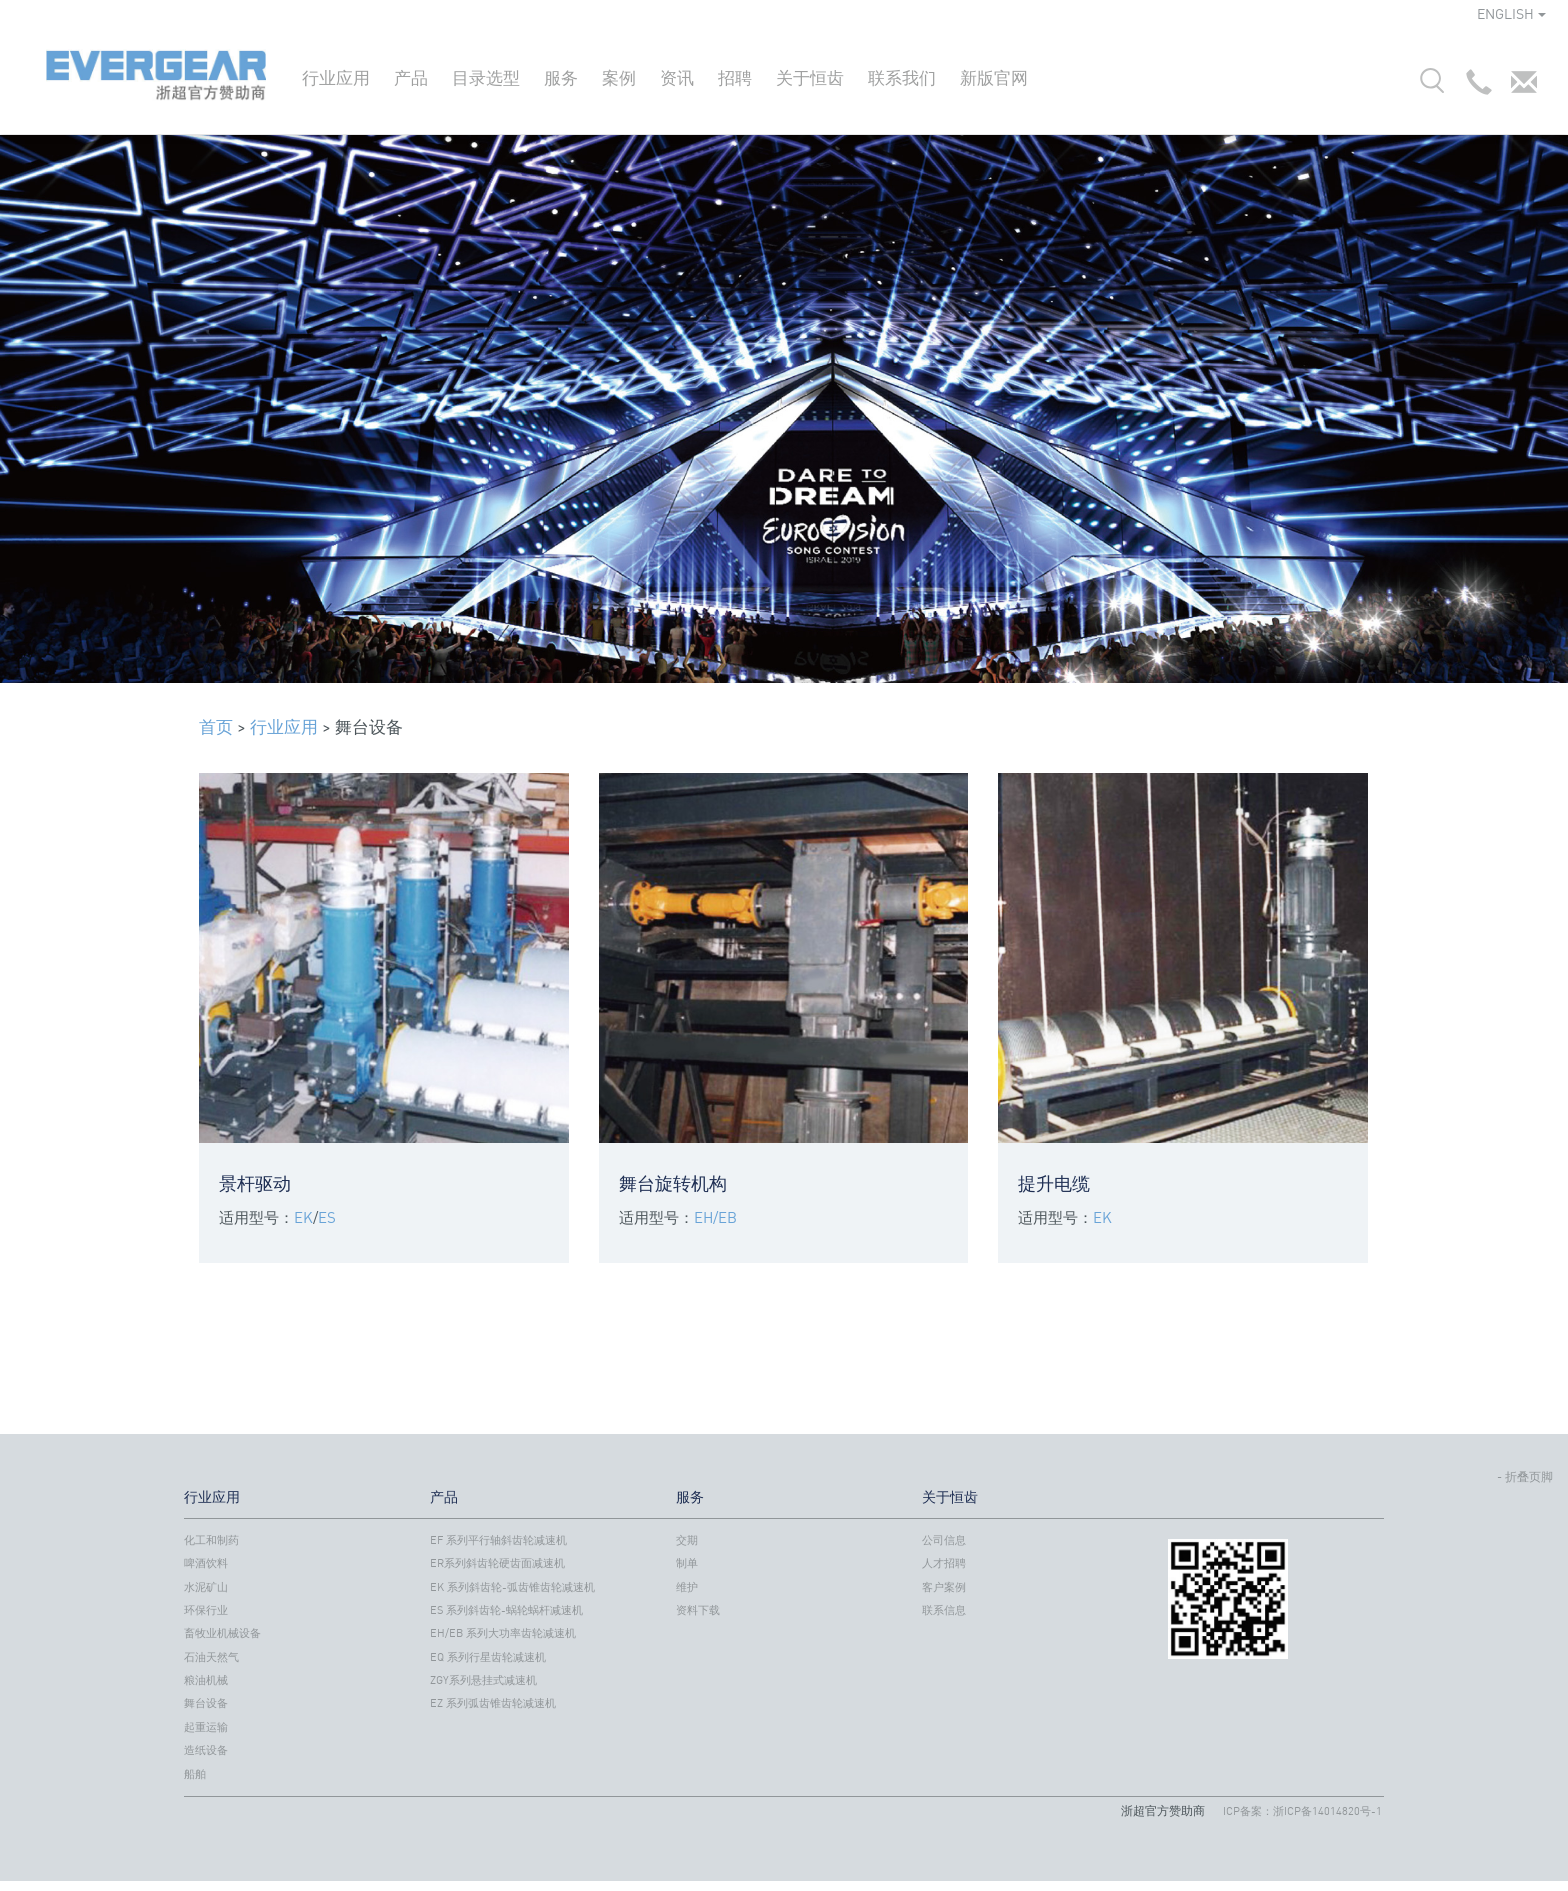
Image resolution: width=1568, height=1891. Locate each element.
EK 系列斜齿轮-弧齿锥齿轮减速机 (512, 1587)
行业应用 (336, 77)
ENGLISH (1511, 13)
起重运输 (206, 1727)
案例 (619, 77)
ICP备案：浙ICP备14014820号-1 (1302, 1811)
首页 (216, 726)
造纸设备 (206, 1750)
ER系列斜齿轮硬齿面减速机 (497, 1563)
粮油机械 (206, 1680)
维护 (687, 1587)
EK (303, 1217)
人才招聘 (944, 1563)
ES (327, 1217)
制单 (687, 1563)
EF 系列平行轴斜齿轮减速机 (498, 1540)
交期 (687, 1540)
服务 (561, 77)
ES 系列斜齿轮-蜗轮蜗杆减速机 (506, 1610)
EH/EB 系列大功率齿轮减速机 (503, 1633)
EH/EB (715, 1217)
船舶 (195, 1774)
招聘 (735, 77)
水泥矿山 (206, 1587)
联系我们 (902, 77)
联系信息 (944, 1610)
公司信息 (944, 1540)
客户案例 (944, 1587)
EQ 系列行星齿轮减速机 (488, 1657)
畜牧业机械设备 (222, 1633)
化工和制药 (211, 1540)
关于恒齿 (810, 77)
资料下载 (698, 1610)
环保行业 (206, 1610)
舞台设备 (206, 1703)
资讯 (677, 77)
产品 (411, 77)
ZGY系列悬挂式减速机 (483, 1680)
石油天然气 (211, 1657)
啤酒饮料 (206, 1563)
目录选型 (486, 77)
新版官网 (994, 77)
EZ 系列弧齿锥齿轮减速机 (493, 1703)
